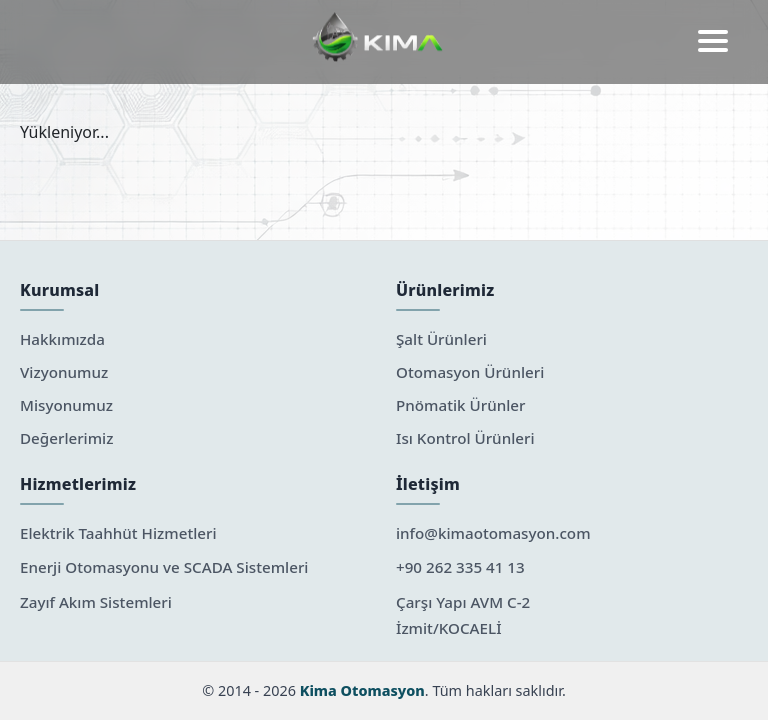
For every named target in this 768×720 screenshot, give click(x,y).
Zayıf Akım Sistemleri (96, 602)
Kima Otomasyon (362, 690)
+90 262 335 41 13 (460, 567)
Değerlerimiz (66, 438)
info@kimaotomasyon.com (493, 533)
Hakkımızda (62, 339)
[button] (713, 42)
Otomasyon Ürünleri (470, 372)
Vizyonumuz (64, 372)
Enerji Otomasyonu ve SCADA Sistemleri (164, 567)
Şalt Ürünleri (441, 339)
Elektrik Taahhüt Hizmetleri (118, 533)
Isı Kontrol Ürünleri (465, 438)
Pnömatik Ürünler (460, 405)
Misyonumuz (66, 405)
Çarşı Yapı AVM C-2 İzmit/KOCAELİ (463, 615)
